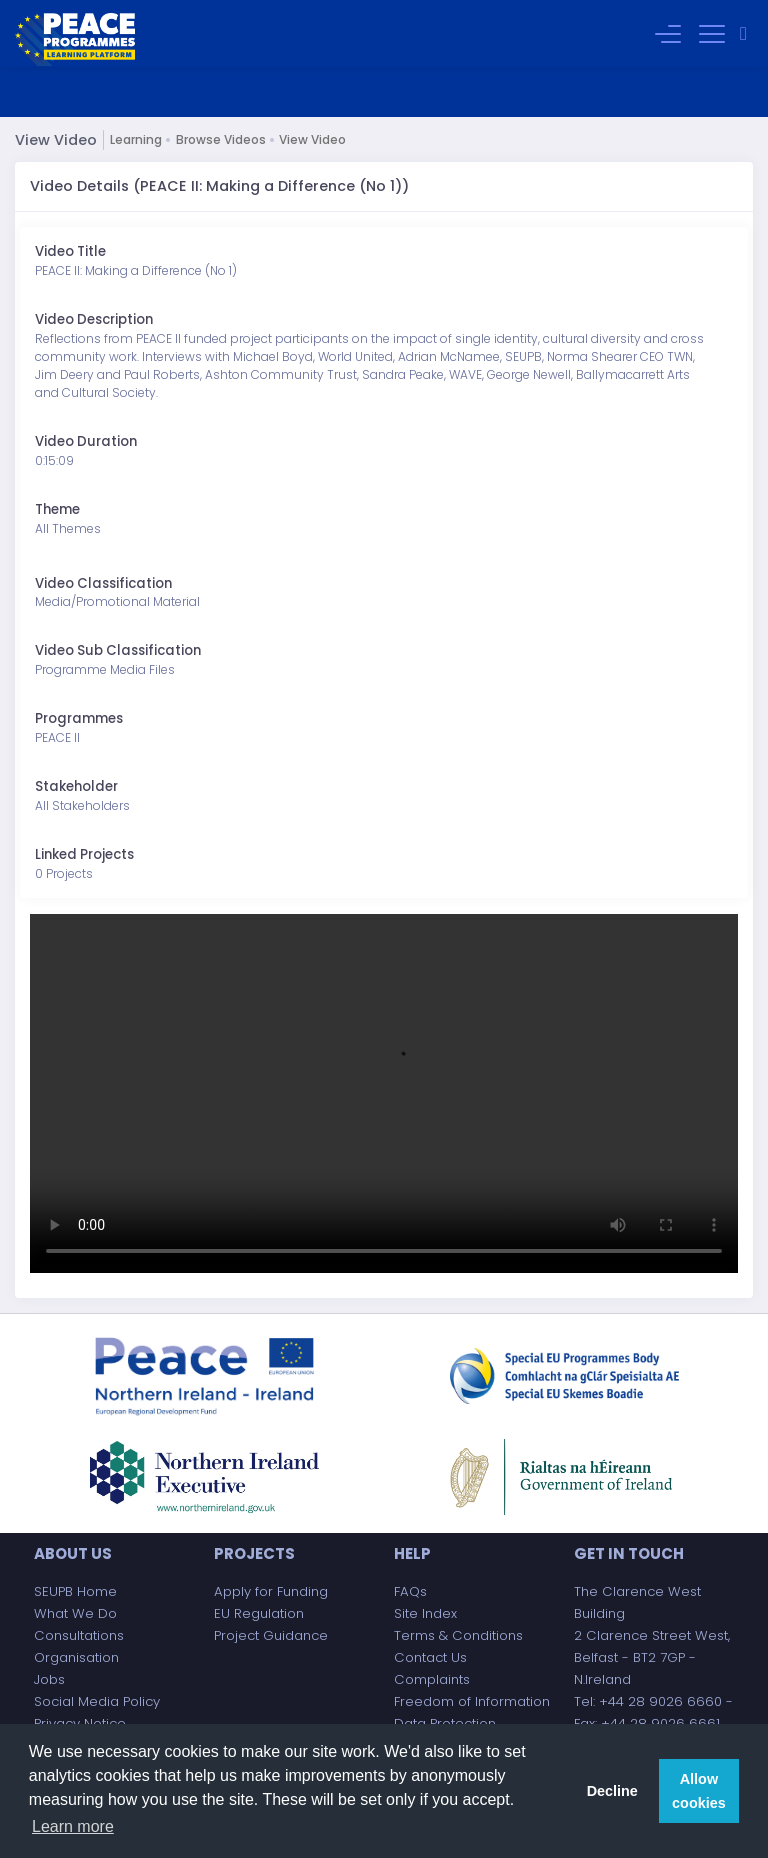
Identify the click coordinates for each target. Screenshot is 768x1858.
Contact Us (430, 1657)
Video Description (94, 319)
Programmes (79, 718)
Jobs (49, 1679)
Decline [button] (612, 1791)
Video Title (70, 251)
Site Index (425, 1613)
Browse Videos (221, 139)
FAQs (410, 1591)
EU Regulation (259, 1613)
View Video (312, 139)
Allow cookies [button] (699, 1791)
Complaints (432, 1679)
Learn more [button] (73, 1826)
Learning (136, 139)
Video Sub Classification (118, 650)
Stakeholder (76, 786)
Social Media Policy (97, 1701)
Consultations (79, 1635)
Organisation (76, 1657)
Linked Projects (84, 854)
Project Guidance (271, 1635)
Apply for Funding (271, 1591)
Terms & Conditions (458, 1635)
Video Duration (86, 441)
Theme (57, 509)
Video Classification (103, 583)
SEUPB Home (75, 1591)
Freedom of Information (472, 1701)
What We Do (75, 1613)
